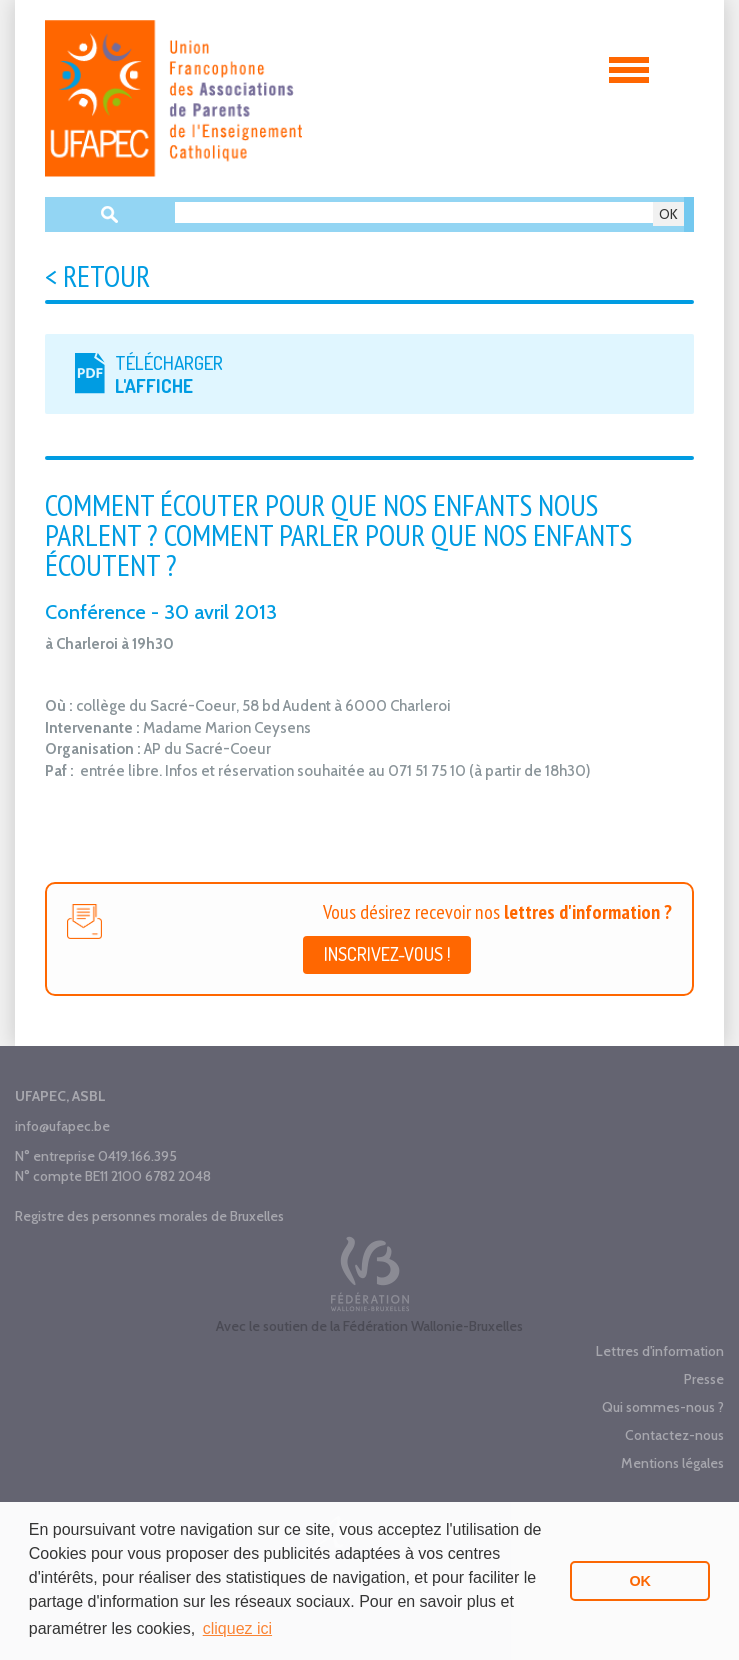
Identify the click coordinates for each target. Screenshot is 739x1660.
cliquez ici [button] (237, 1628)
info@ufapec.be (62, 1126)
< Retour (97, 275)
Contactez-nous (674, 1435)
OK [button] (640, 1581)
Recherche (110, 214)
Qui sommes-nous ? (663, 1407)
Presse (704, 1379)
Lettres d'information (660, 1351)
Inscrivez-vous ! (387, 954)
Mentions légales (672, 1463)
